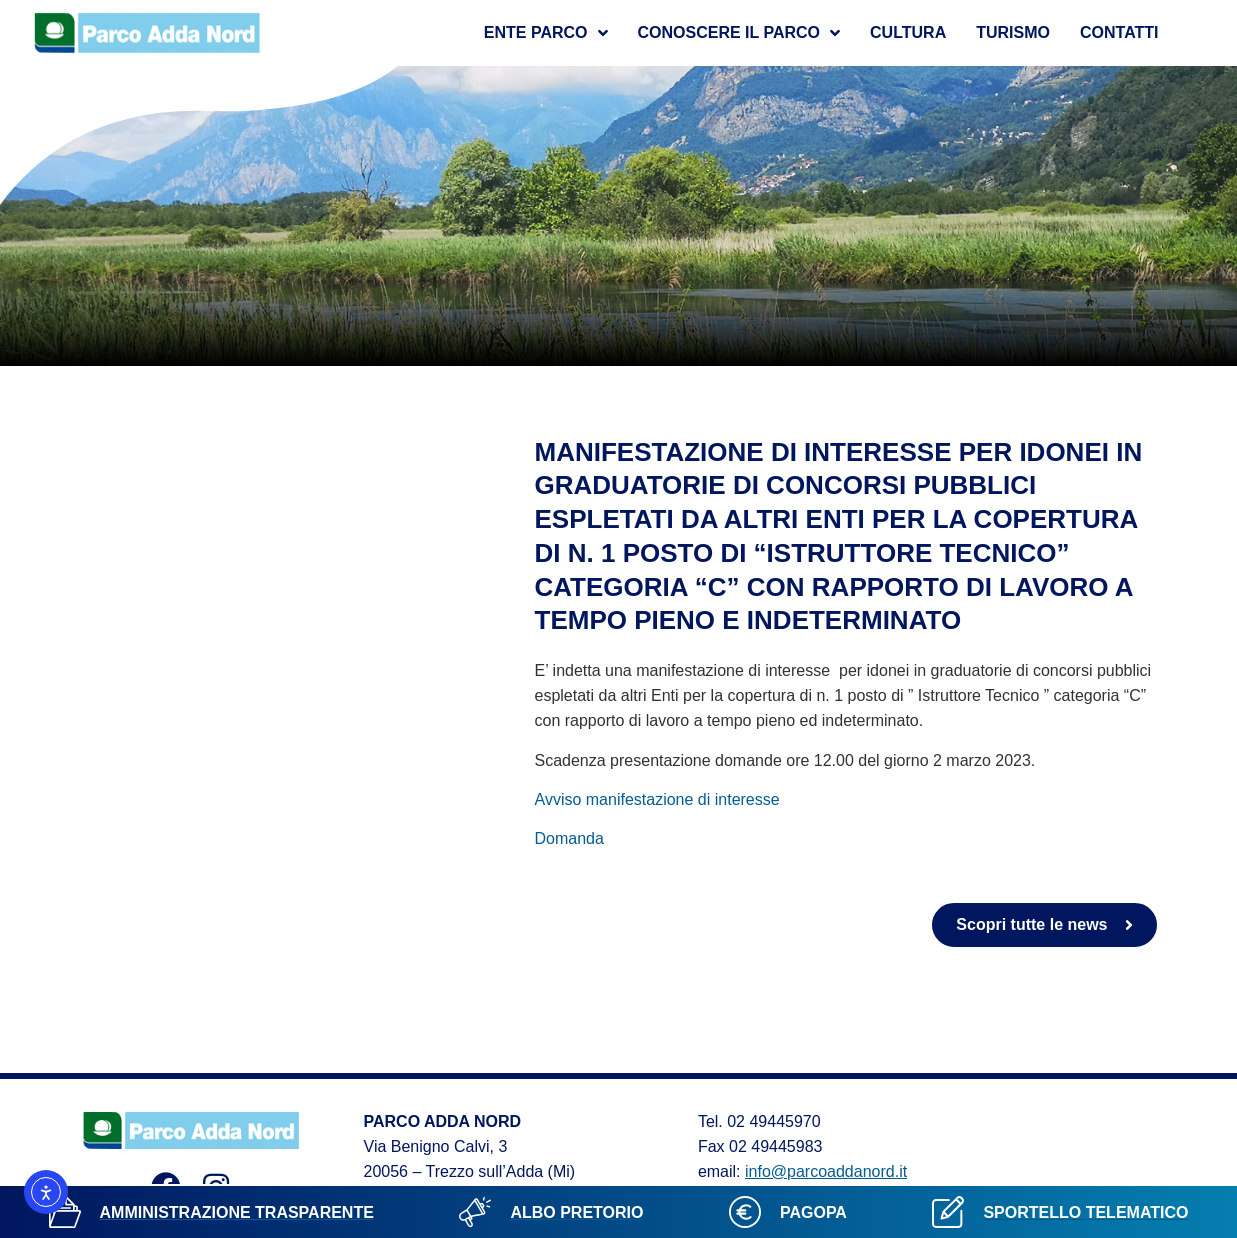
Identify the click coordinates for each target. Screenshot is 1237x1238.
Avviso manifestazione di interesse (657, 799)
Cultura (908, 32)
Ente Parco (546, 33)
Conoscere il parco (739, 33)
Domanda (569, 838)
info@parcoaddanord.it (826, 1171)
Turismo (1013, 32)
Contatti (1119, 32)
